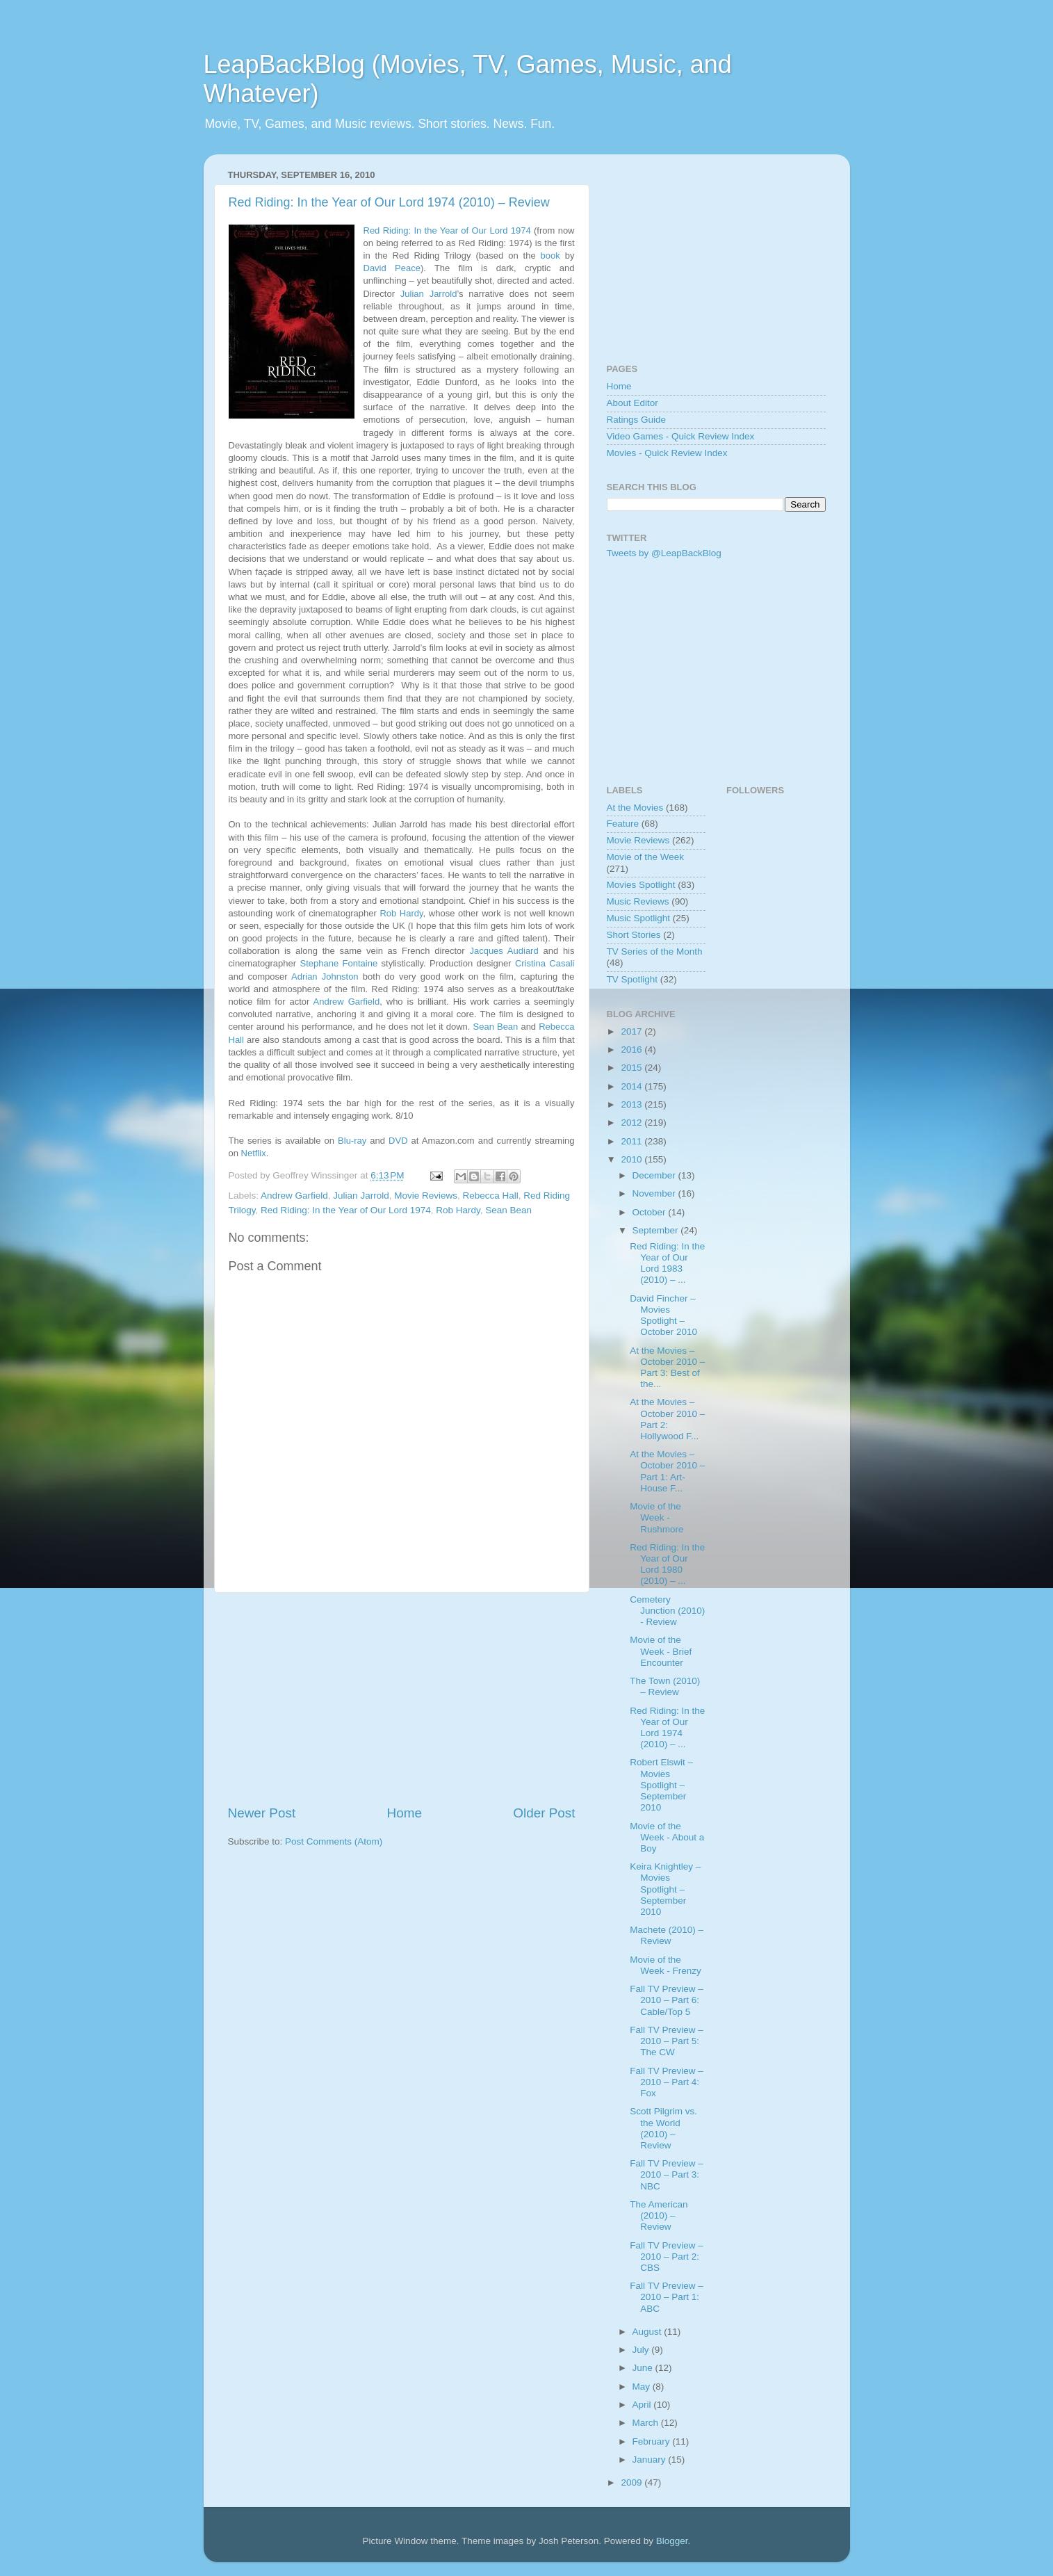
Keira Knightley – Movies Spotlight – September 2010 (665, 1889)
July (642, 2349)
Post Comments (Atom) (333, 1841)
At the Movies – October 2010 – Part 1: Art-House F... (667, 1471)
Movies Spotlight (641, 885)
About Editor (632, 403)
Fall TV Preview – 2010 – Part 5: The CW (666, 2041)
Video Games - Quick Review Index (681, 436)
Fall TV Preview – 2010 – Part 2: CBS (666, 2256)
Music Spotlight (639, 918)
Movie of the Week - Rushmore (656, 1517)
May (642, 2386)
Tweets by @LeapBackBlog (664, 553)
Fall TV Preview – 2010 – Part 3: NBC (666, 2174)
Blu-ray (352, 1140)
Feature (623, 823)
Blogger (672, 2541)
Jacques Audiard (503, 951)
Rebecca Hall (490, 1195)
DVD (398, 1140)
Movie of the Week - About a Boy (667, 1837)
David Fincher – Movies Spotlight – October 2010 (663, 1315)
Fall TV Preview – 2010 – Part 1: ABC (666, 2297)
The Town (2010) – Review (665, 1686)
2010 (632, 1159)
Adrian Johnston (325, 976)
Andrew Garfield (346, 1001)
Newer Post (262, 1813)
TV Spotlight (632, 979)
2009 (632, 2482)
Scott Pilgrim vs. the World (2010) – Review (663, 2128)
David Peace (392, 268)
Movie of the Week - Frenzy (665, 1965)
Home (404, 1813)
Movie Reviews (425, 1195)
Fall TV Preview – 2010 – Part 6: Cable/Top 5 (666, 2000)
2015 (632, 1067)
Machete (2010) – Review (666, 1935)
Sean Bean (496, 1026)
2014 (632, 1086)
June (643, 2368)
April (643, 2404)
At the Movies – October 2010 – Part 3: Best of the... (667, 1367)
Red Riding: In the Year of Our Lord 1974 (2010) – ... (667, 1728)
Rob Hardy (401, 913)
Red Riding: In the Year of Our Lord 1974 (447, 230)
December (655, 1175)
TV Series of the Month (655, 951)
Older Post (544, 1813)
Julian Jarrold (428, 294)
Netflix (253, 1153)
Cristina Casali (545, 963)
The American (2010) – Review (658, 2215)
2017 (632, 1031)
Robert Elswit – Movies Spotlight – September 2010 (661, 1785)
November (655, 1193)
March (646, 2422)
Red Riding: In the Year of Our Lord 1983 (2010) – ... (667, 1263)
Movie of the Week (646, 857)
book (550, 255)
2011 (632, 1141)
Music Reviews (638, 901)
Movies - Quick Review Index (667, 453)
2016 (632, 1049)
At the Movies (635, 807)
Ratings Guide (637, 419)
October (650, 1212)
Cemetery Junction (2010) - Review (667, 1610)
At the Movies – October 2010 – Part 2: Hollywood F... (667, 1419)
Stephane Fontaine (338, 963)
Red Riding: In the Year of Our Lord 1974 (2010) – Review (389, 202)
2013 (632, 1104)
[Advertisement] (401, 1698)
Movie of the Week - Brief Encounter (661, 1651)
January (650, 2459)
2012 (632, 1122)
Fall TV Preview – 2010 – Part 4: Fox (666, 2082)
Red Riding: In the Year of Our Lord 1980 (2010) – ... (667, 1564)
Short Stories (634, 935)
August (648, 2331)
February (652, 2441)
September (656, 1230)
